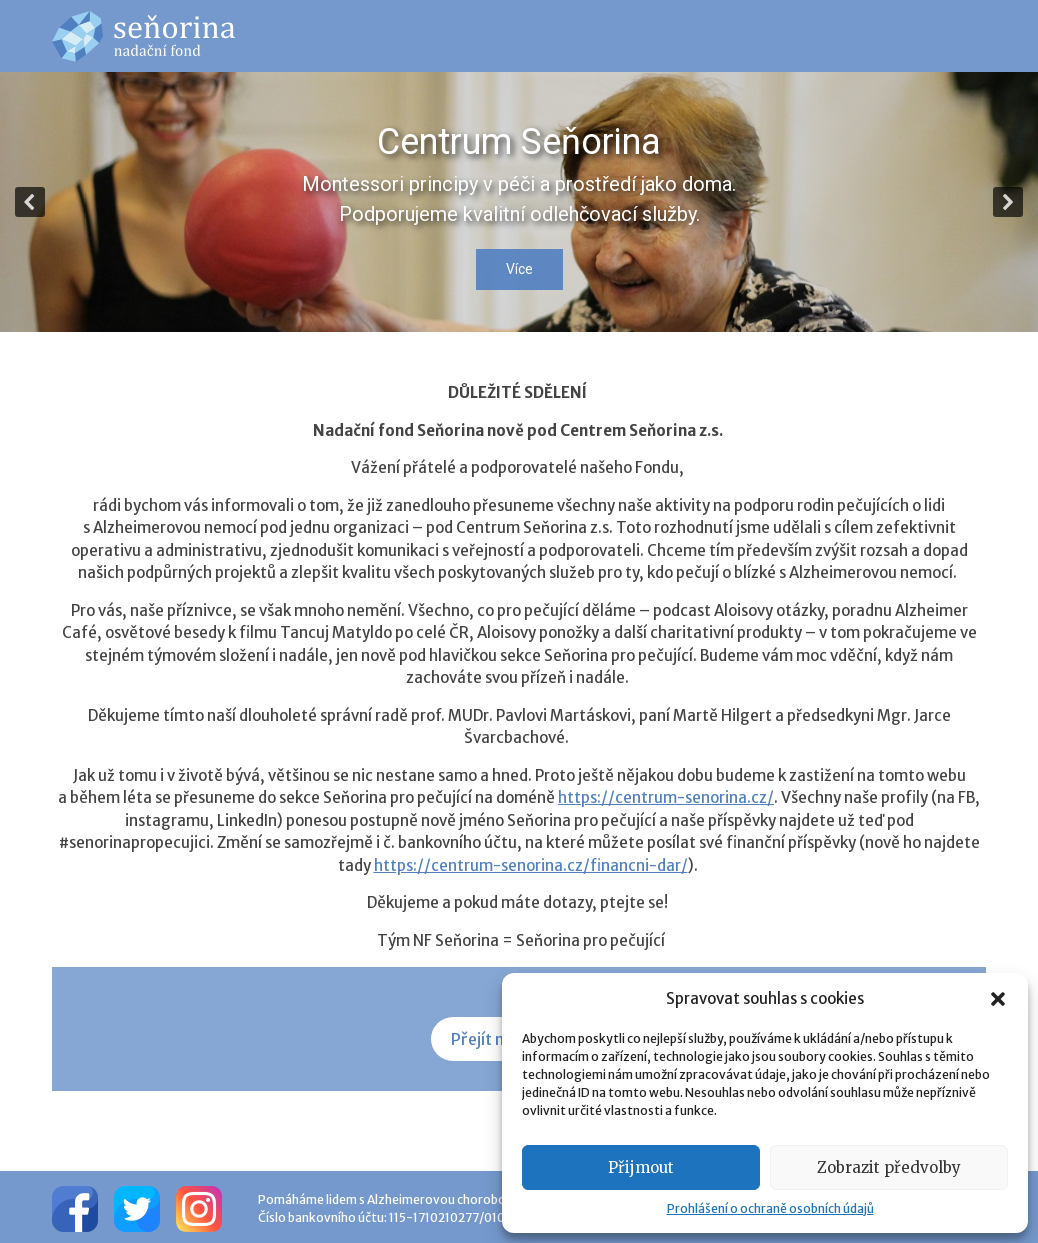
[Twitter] (137, 1207)
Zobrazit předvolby (889, 1167)
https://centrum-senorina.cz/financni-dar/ (531, 865)
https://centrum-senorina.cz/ (666, 797)
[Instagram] (199, 1207)
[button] (998, 999)
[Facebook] (75, 1207)
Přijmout (641, 1167)
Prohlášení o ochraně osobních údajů (770, 1208)
